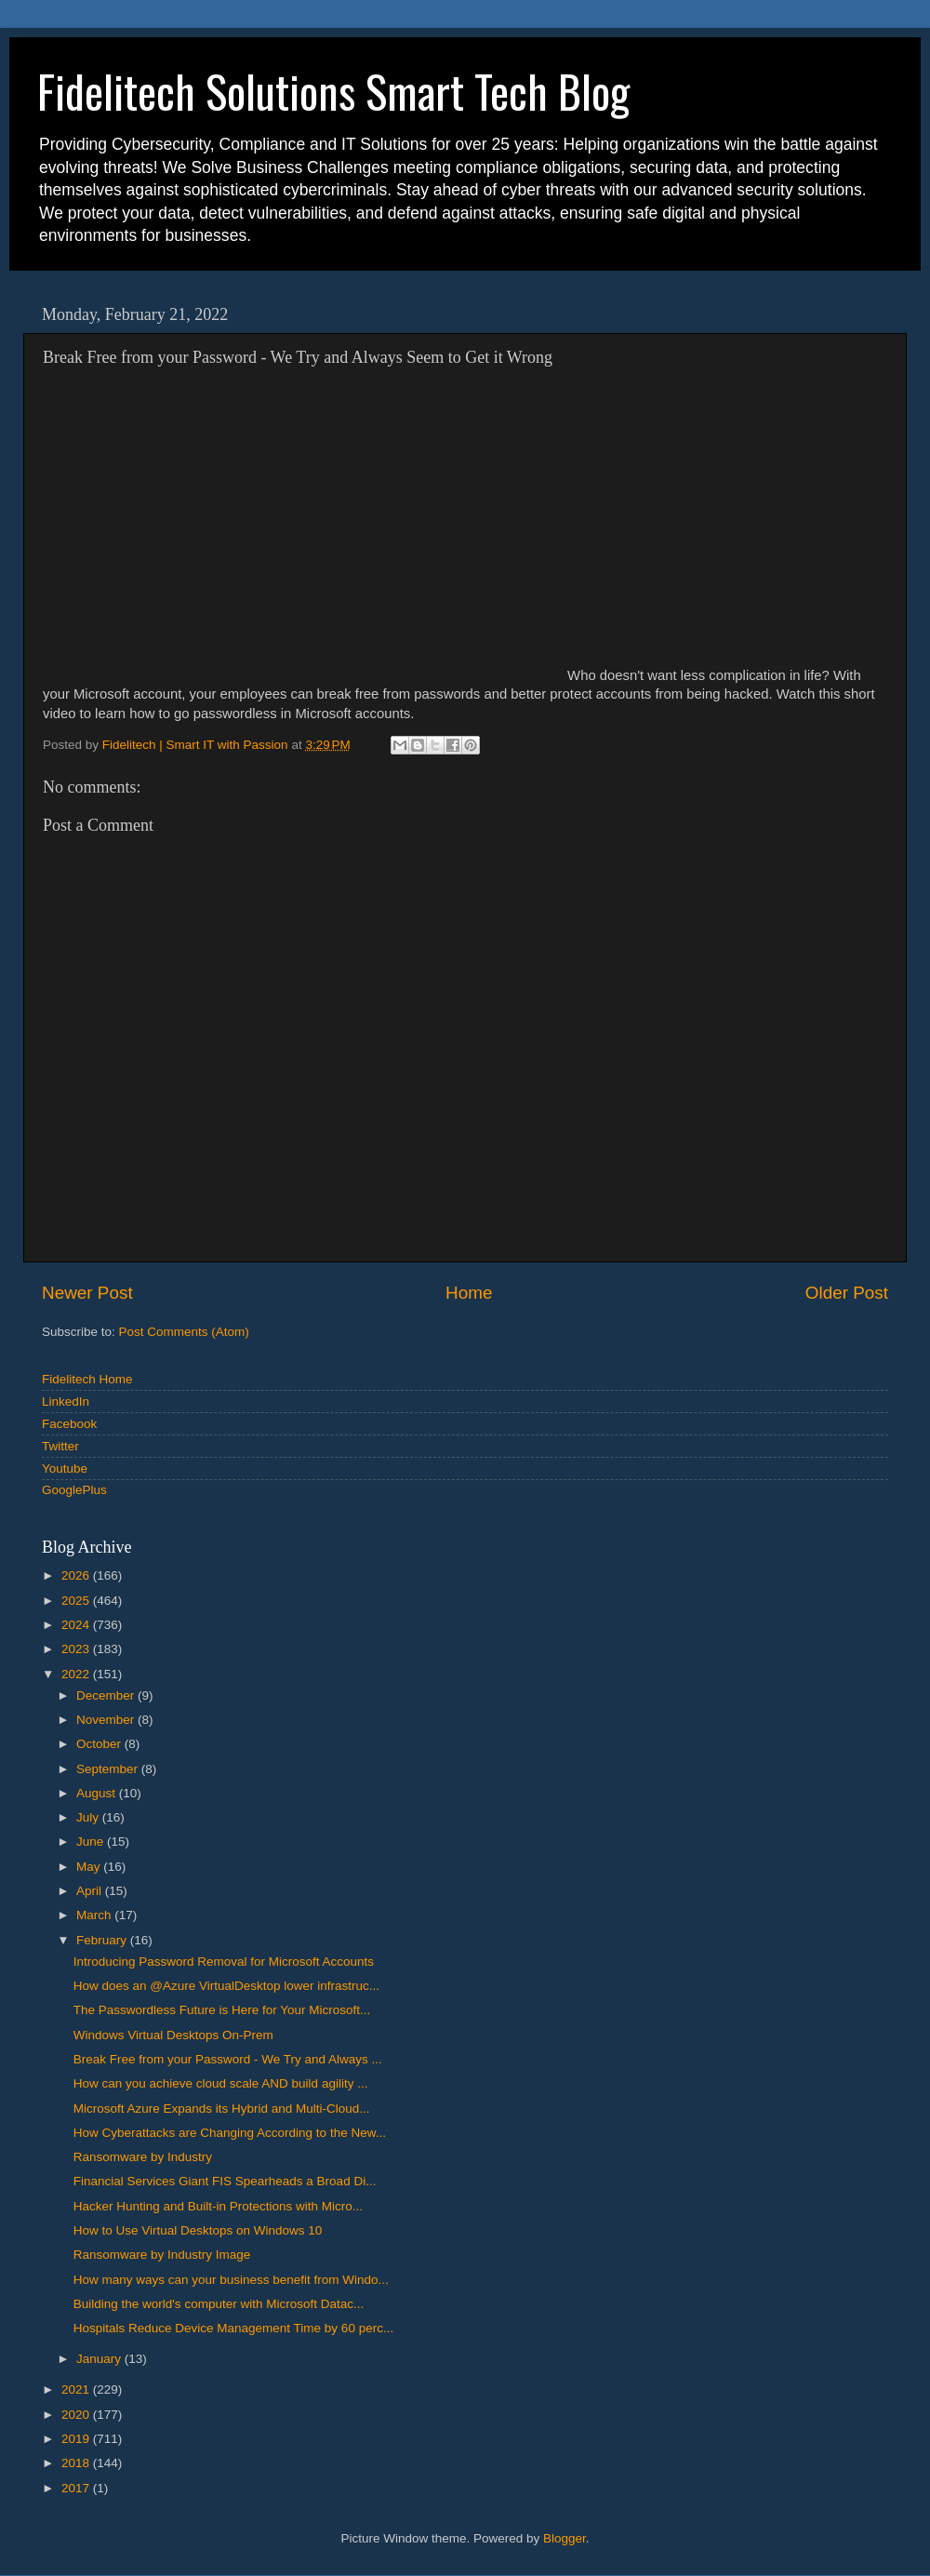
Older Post (846, 1292)
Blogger (564, 2538)
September (108, 1769)
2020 (77, 2415)
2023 (77, 1649)
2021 (77, 2389)
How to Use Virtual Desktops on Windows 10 (198, 2230)
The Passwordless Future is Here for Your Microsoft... (222, 2010)
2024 (77, 1625)
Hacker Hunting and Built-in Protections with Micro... (218, 2206)
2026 (77, 1575)
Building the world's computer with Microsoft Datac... (218, 2304)
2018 (77, 2463)
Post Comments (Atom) (184, 1332)
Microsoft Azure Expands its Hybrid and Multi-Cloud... (221, 2109)
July (89, 1817)
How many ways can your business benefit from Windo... (231, 2280)
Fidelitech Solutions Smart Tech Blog (333, 91)
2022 (77, 1674)
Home (468, 1292)
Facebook (69, 1424)
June (91, 1842)
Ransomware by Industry (142, 2157)
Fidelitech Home (87, 1379)
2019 (77, 2439)
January (100, 2359)
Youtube (64, 1468)
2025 (77, 1601)
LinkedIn (65, 1401)
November (107, 1720)
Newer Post (87, 1292)
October (100, 1744)
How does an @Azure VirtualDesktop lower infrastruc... (226, 1986)
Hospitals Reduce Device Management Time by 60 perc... (233, 2328)
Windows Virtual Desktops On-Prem (173, 2035)
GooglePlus (74, 1490)
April (90, 1891)
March (95, 1915)
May (89, 1867)
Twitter (60, 1446)
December (107, 1695)
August (97, 1793)
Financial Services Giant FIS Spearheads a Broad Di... (225, 2181)
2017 (77, 2488)
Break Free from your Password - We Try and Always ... (227, 2059)
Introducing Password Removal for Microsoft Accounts (223, 1962)
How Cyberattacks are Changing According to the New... (229, 2133)
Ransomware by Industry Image (162, 2255)
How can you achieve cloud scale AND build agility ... (220, 2083)
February (103, 1940)
